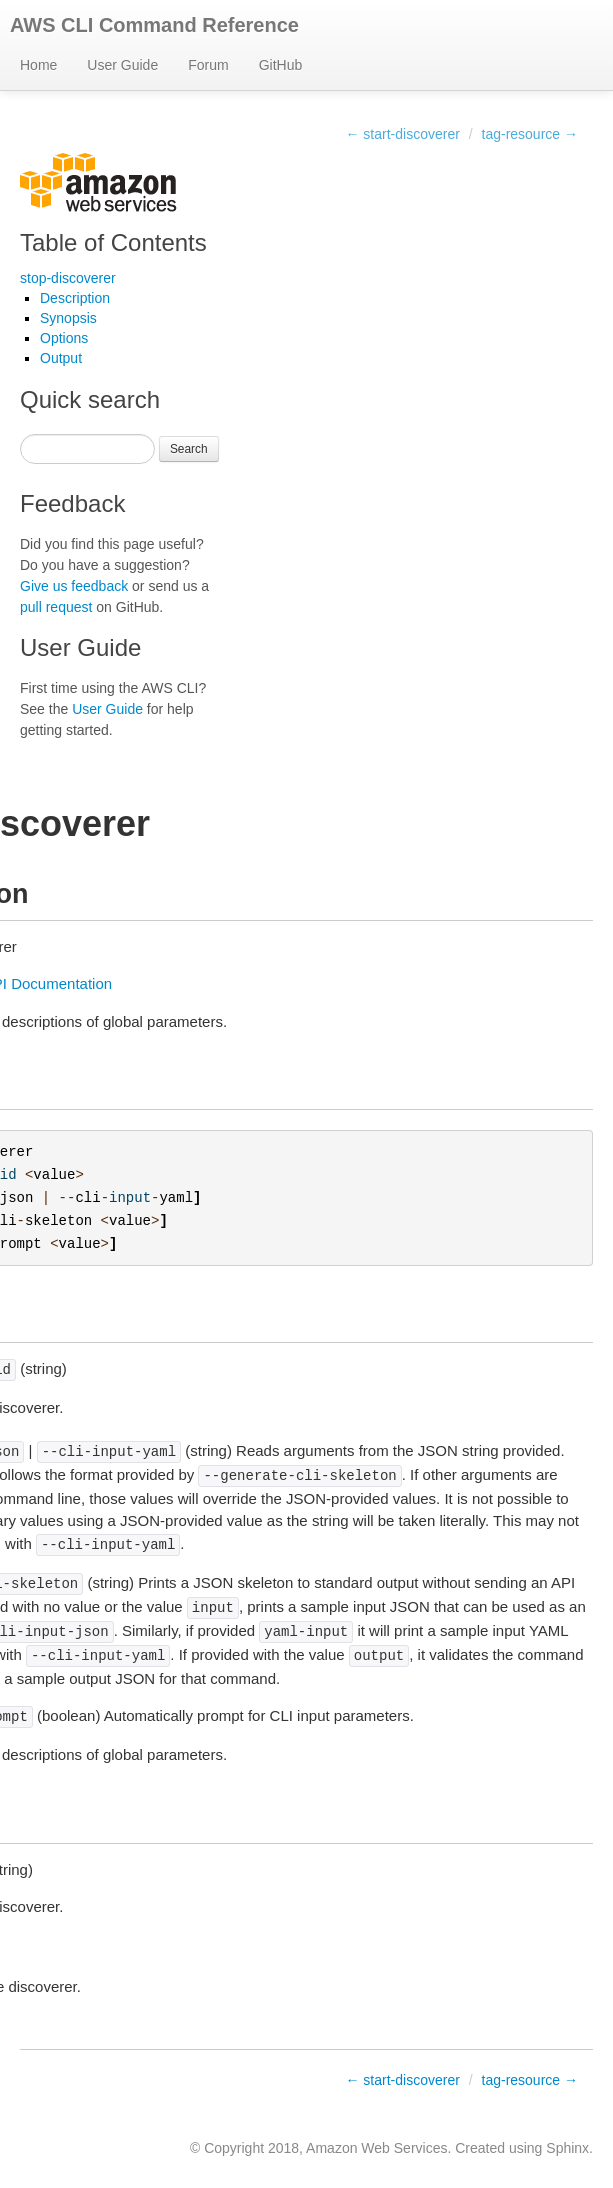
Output (61, 358)
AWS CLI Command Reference (154, 25)
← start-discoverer (402, 134)
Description (75, 298)
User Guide (122, 65)
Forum (208, 65)
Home (38, 65)
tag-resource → (530, 134)
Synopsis (68, 318)
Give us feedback (74, 586)
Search (189, 449)
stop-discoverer (68, 278)
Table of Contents (113, 242)
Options (64, 338)
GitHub (281, 65)
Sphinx (567, 2148)
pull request (56, 607)
